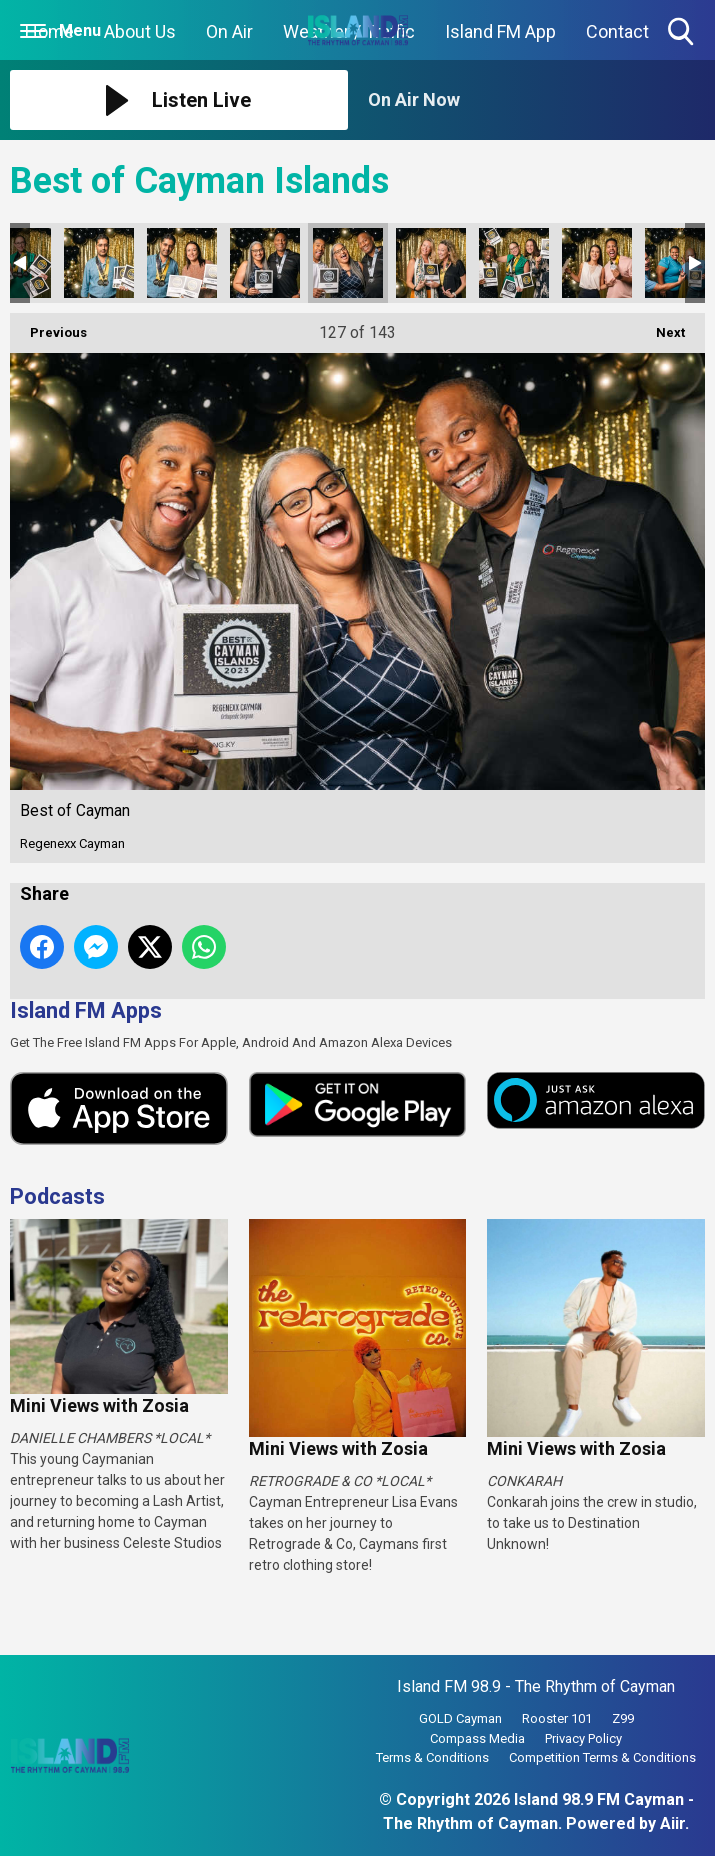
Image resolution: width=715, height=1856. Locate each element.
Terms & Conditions (432, 1757)
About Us (140, 31)
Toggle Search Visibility (682, 32)
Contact (617, 31)
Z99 (623, 1718)
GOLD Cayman (460, 1718)
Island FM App (500, 31)
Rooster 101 (557, 1718)
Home (49, 31)
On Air (229, 31)
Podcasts (57, 1196)
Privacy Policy (583, 1738)
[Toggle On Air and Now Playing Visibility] (537, 100)
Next (660, 326)
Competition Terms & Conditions (602, 1757)
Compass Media (477, 1738)
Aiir (672, 1823)
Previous (48, 326)
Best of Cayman (99, 263)
